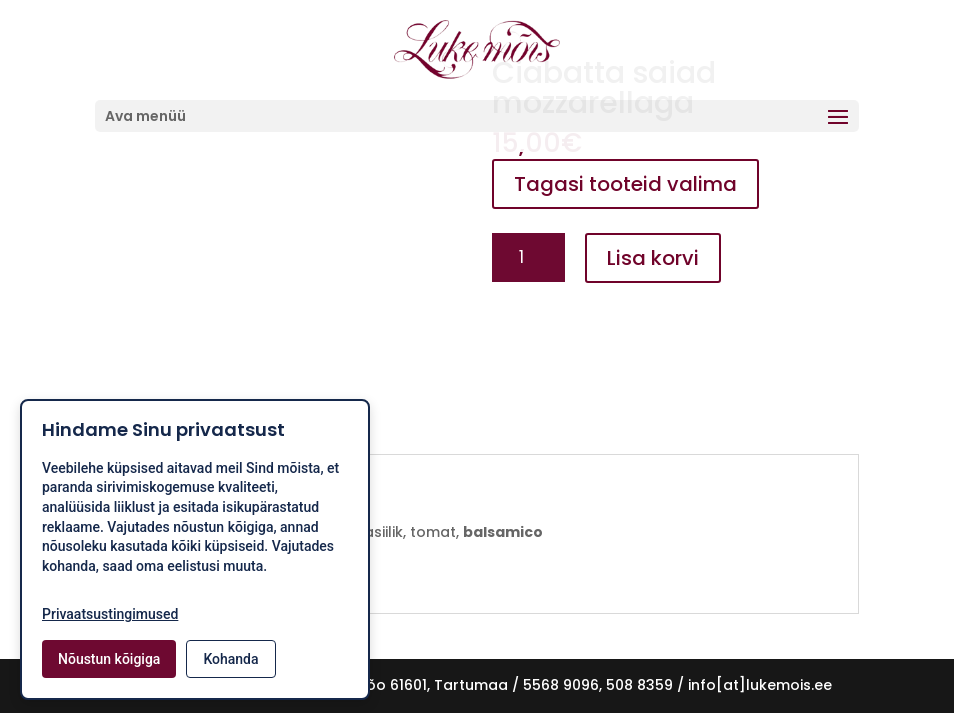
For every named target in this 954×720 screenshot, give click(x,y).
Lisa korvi (653, 258)
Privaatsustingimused (110, 614)
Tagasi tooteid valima (625, 184)
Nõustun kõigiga (109, 659)
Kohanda (230, 659)
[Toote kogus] (528, 257)
